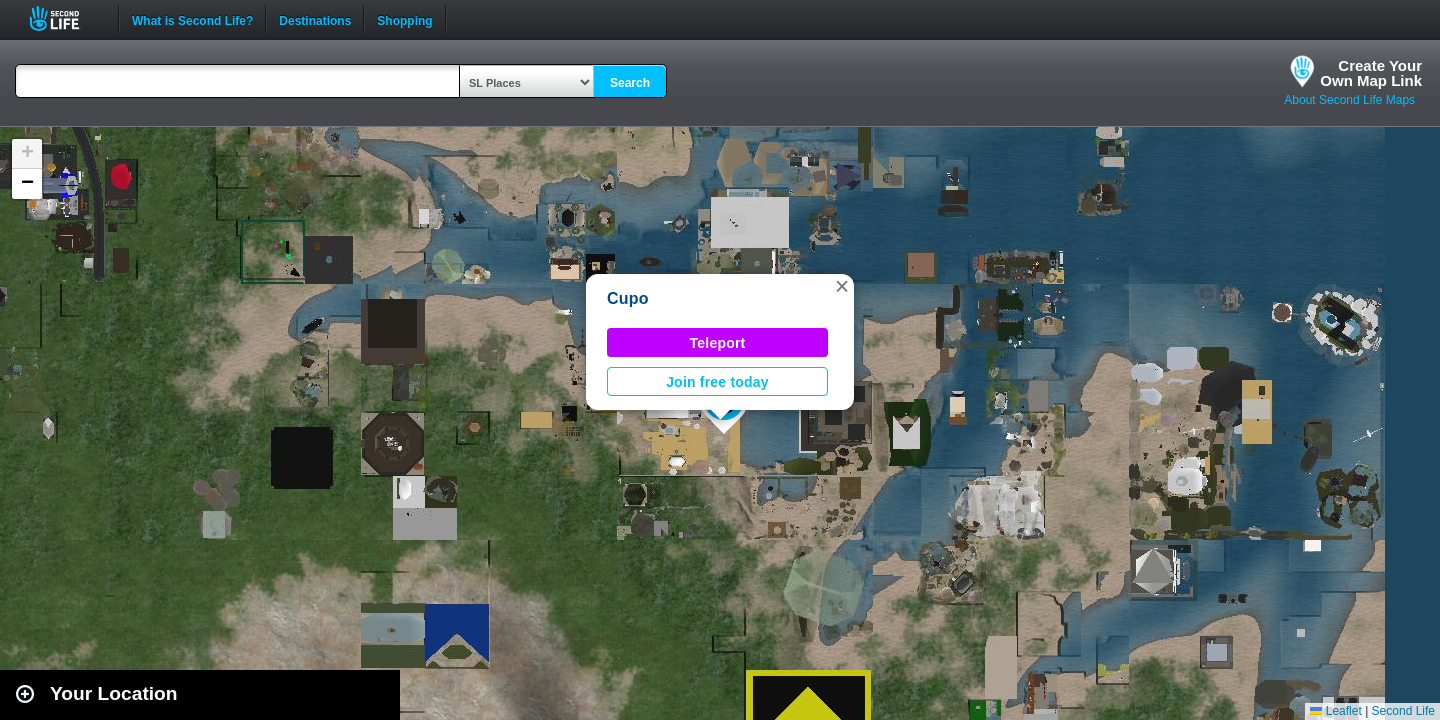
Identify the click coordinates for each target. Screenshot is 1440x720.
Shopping (404, 19)
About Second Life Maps (1349, 100)
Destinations (315, 19)
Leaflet (1335, 711)
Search (630, 83)
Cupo (628, 298)
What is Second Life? (192, 19)
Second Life (65, 18)
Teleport (718, 343)
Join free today (717, 382)
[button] (842, 286)
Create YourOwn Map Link (1371, 73)
